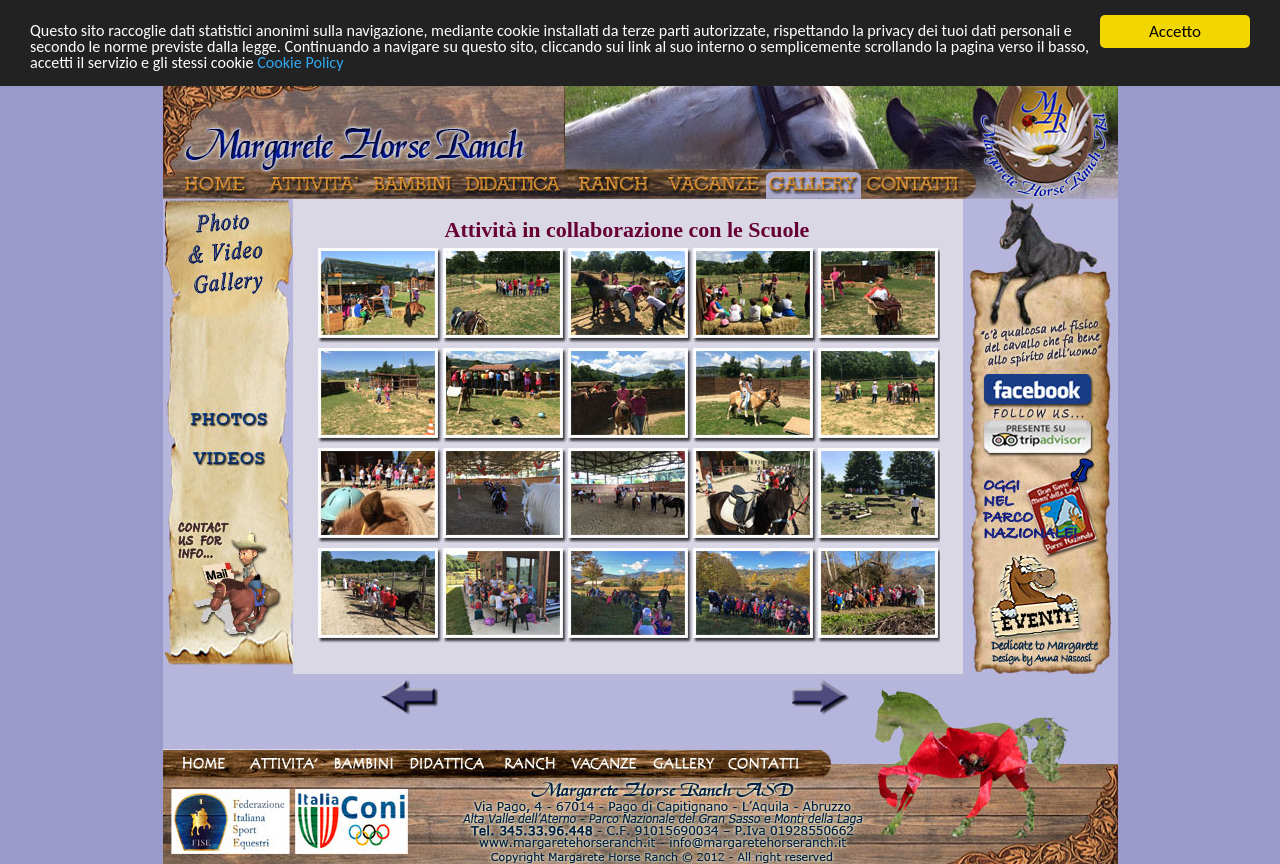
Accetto (1175, 31)
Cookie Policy (464, 65)
